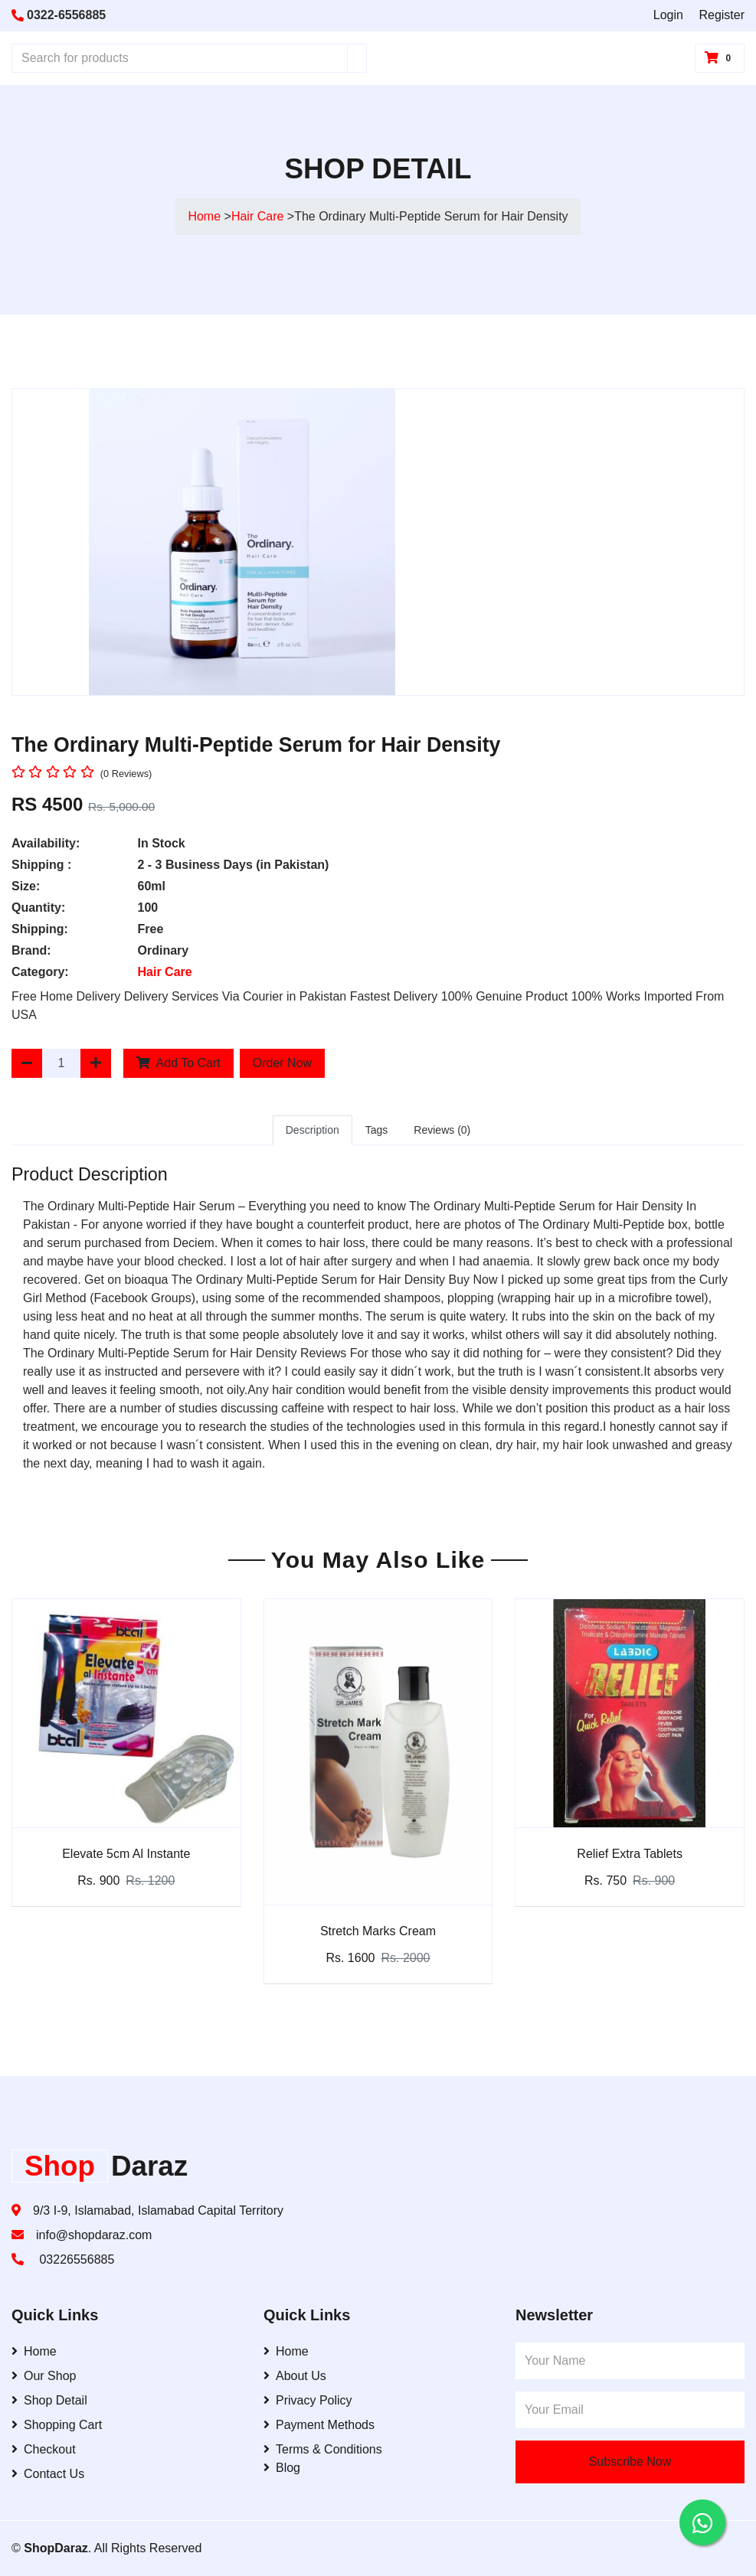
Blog (281, 2467)
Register (722, 14)
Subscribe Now (630, 2461)
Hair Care (259, 216)
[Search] (357, 58)
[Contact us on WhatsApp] (702, 2522)
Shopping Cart (56, 2424)
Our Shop (43, 2375)
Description (312, 1130)
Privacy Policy (307, 2400)
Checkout (43, 2449)
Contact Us (47, 2473)
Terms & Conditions (322, 2449)
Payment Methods (319, 2424)
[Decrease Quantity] (26, 1063)
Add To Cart (178, 1062)
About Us (294, 2375)
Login (668, 14)
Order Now (282, 1062)
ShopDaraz (56, 2548)
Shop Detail (49, 2400)
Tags (376, 1130)
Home (204, 216)
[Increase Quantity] (95, 1063)
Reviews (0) (442, 1130)
